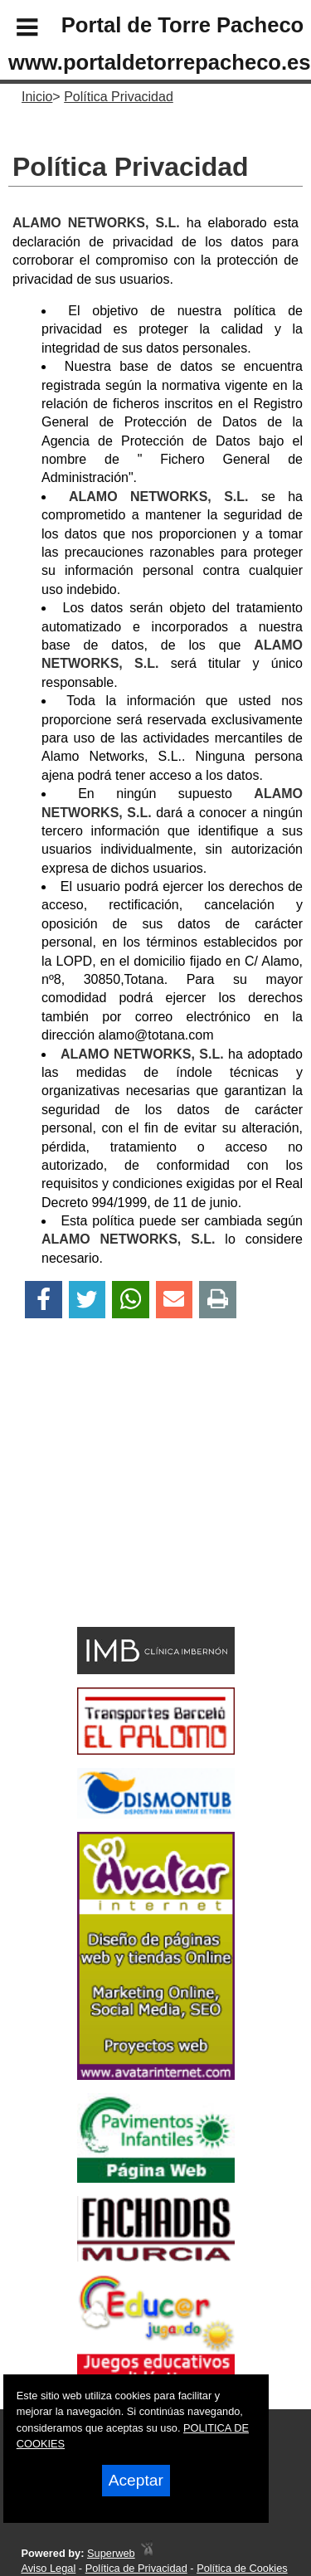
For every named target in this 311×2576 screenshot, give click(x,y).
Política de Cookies (242, 2568)
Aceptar (136, 2480)
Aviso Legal (48, 2568)
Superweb (111, 2553)
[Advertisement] (131, 1501)
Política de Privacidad (136, 2568)
